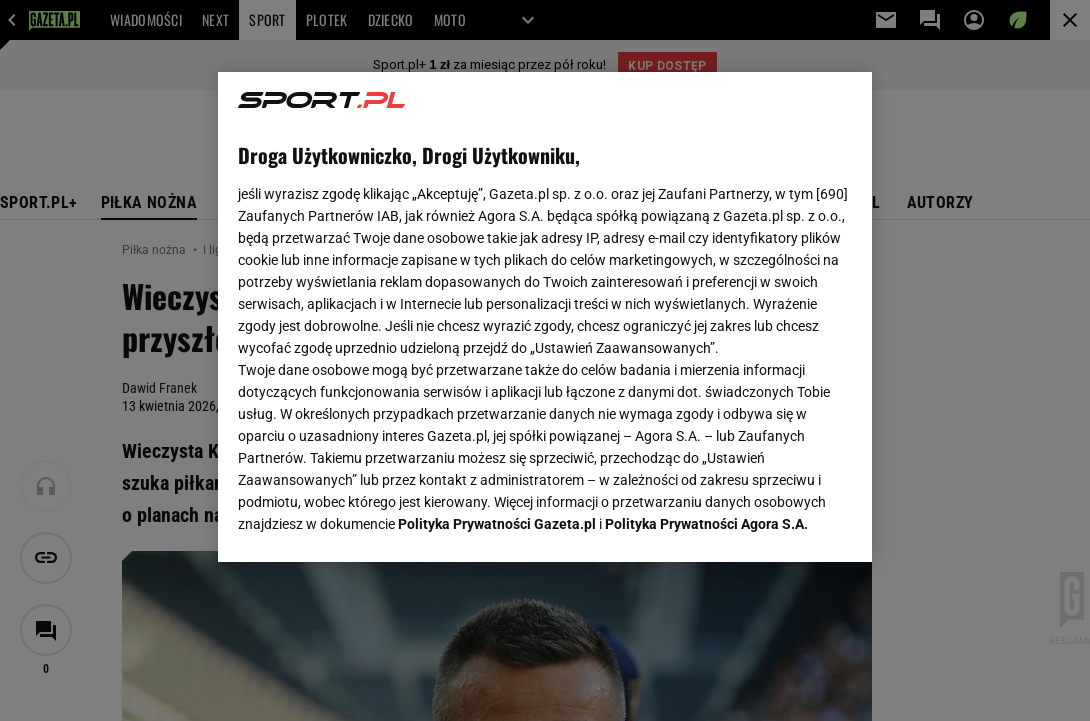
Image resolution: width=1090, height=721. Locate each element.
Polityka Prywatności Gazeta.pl (497, 308)
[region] (545, 317)
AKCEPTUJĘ (784, 523)
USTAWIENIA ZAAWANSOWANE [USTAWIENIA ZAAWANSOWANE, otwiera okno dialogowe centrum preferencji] (368, 522)
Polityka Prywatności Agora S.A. (706, 308)
